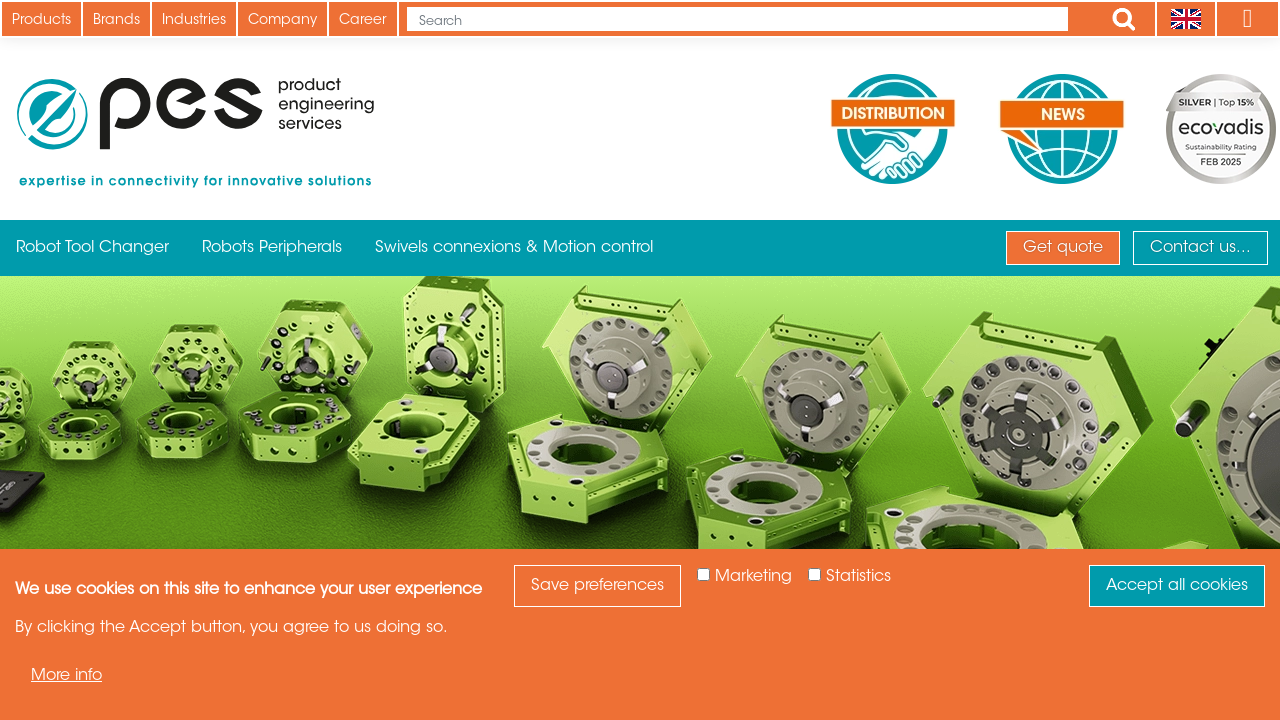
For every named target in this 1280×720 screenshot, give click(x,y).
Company (282, 21)
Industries (194, 21)
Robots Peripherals (272, 248)
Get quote (1063, 248)
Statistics (858, 577)
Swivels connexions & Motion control (514, 248)
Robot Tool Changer (92, 248)
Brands (116, 21)
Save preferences (597, 586)
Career (363, 21)
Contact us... (1200, 248)
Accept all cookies (1177, 586)
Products (41, 21)
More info (66, 676)
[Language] (1185, 19)
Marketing (753, 577)
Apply (1124, 19)
